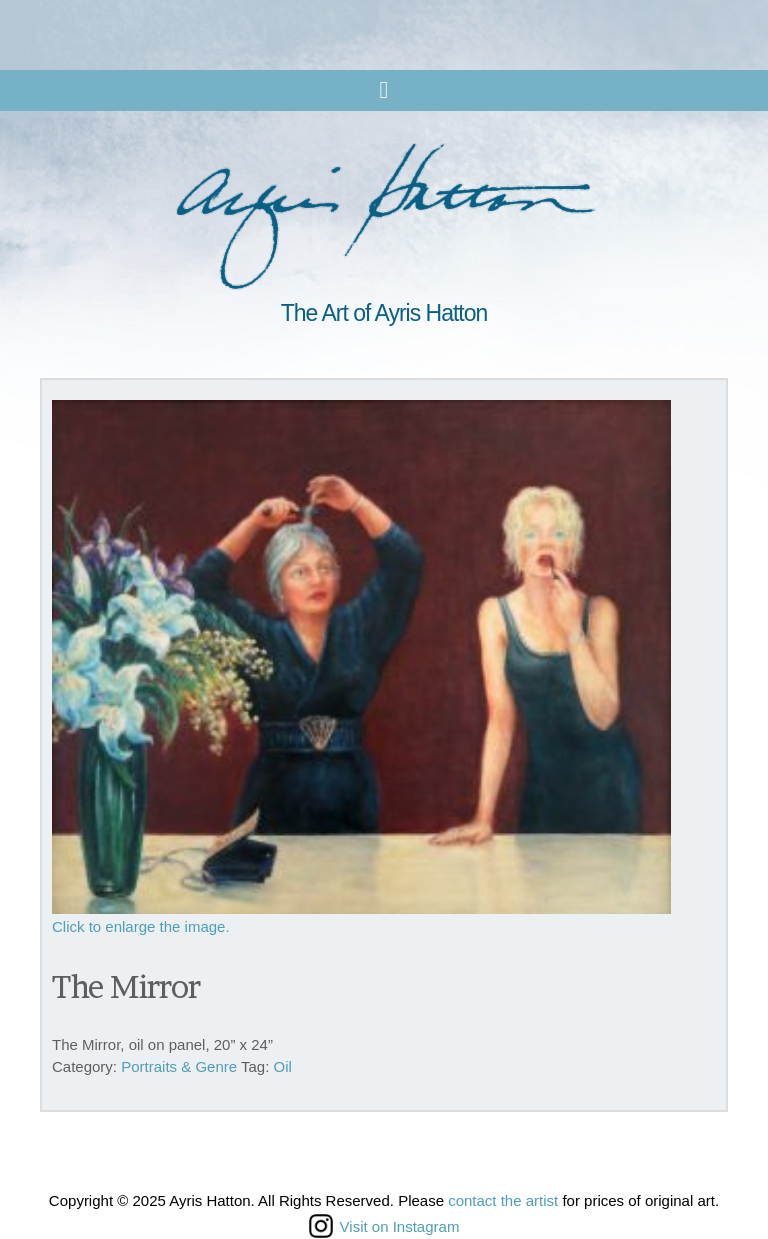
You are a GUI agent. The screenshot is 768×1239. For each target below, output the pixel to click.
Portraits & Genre (179, 1066)
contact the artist (503, 1200)
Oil (283, 1066)
